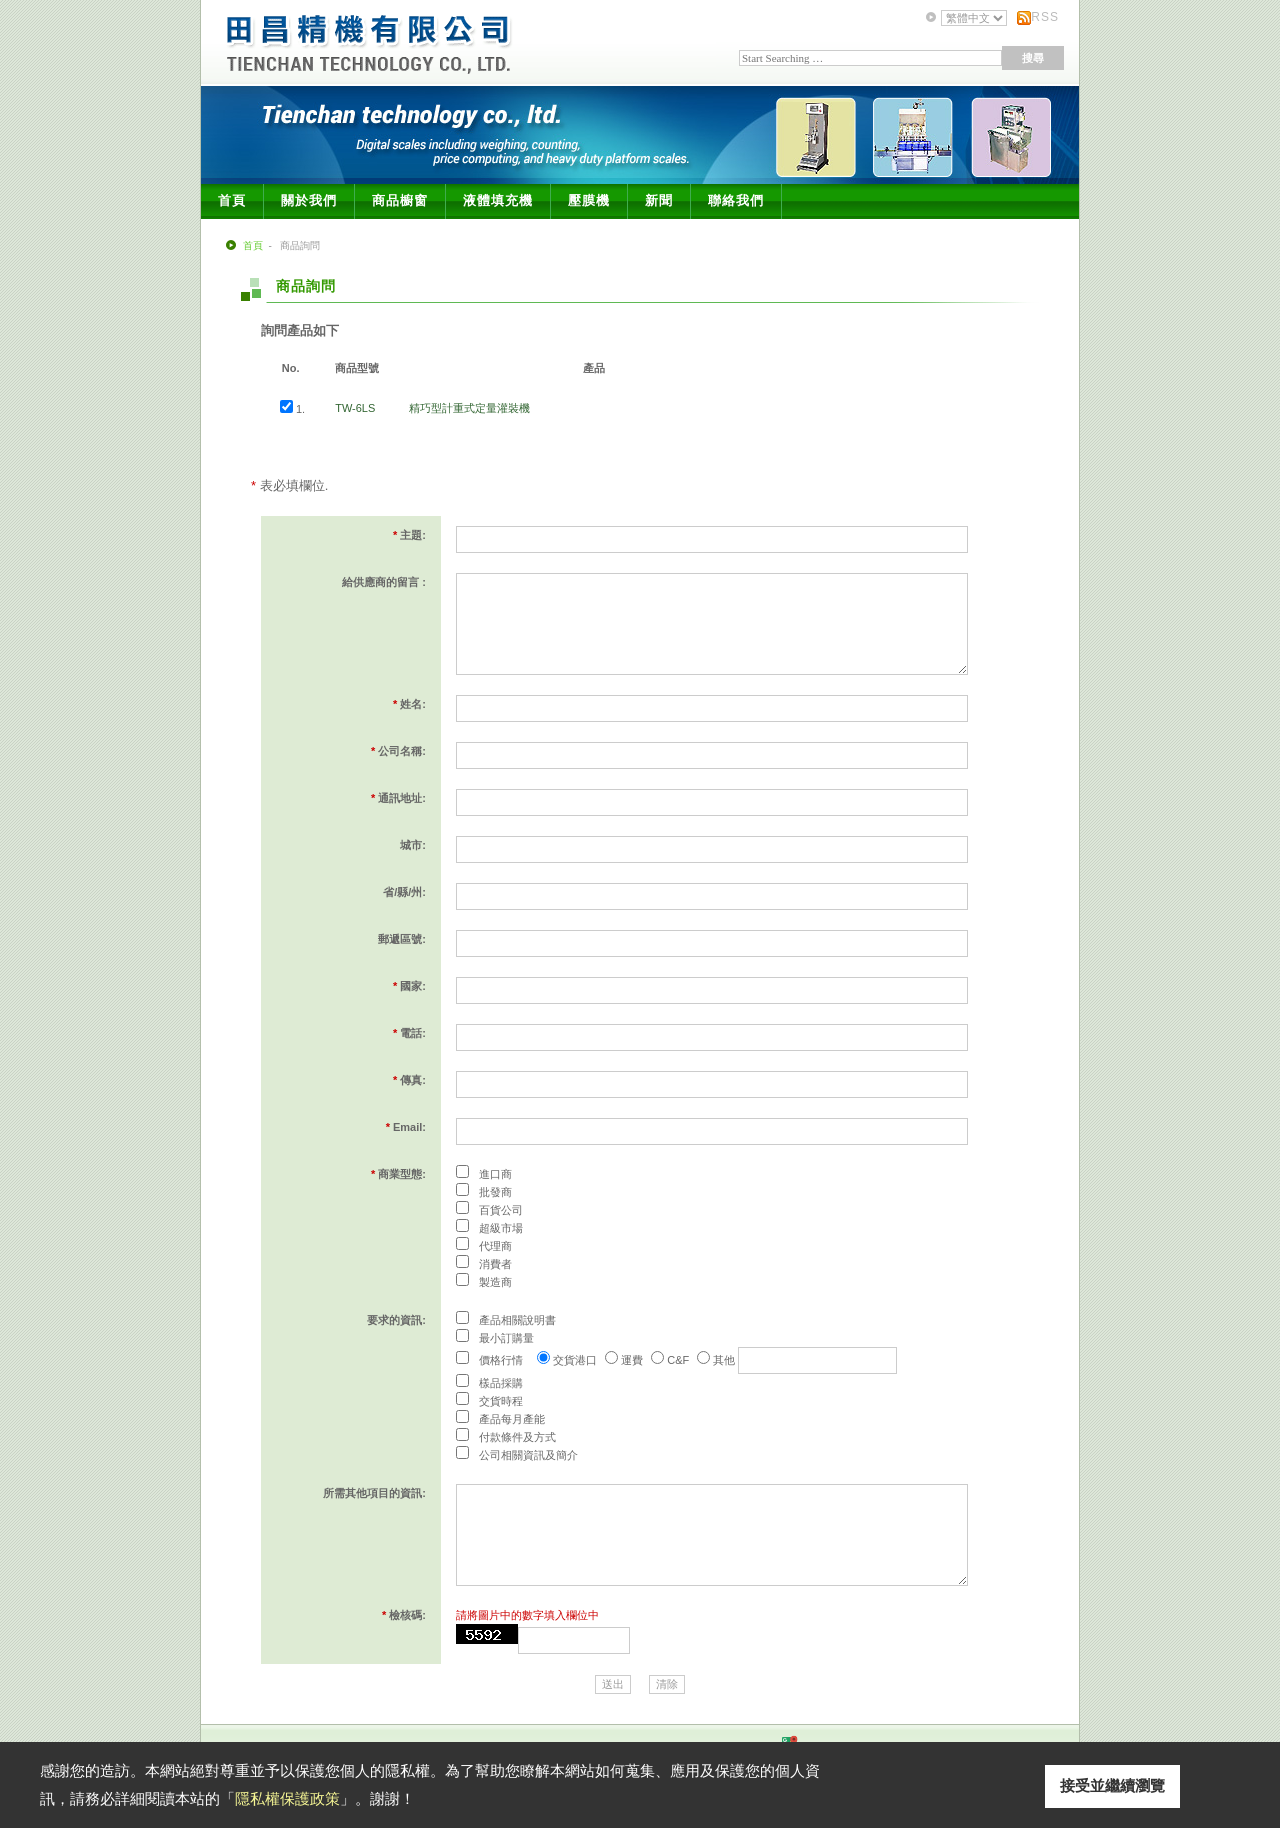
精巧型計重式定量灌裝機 (469, 408)
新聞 (659, 200)
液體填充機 (498, 200)
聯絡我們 (736, 200)
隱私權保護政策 (287, 1798)
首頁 (232, 200)
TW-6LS (355, 408)
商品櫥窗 (400, 200)
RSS (1045, 17)
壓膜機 (589, 200)
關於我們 (309, 200)
